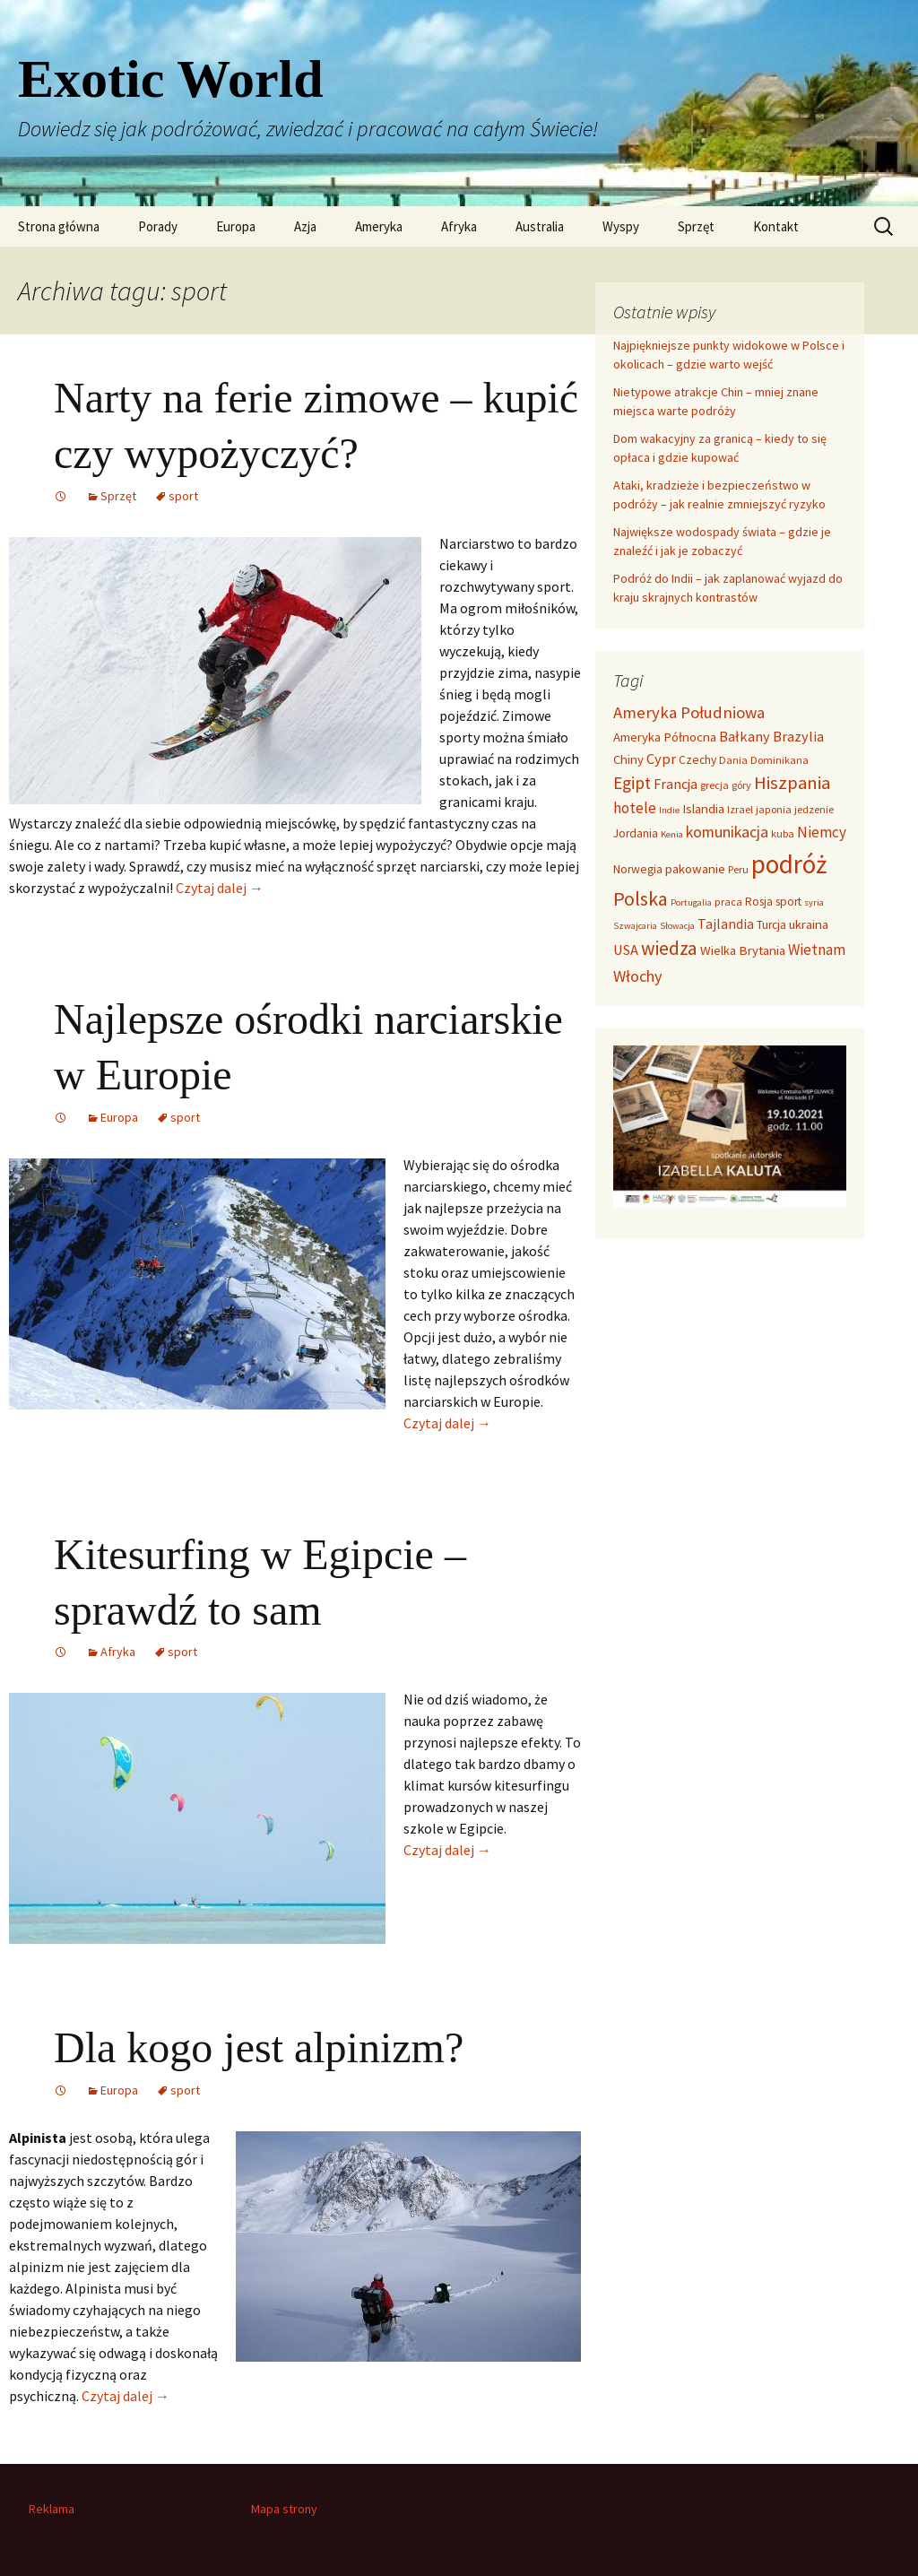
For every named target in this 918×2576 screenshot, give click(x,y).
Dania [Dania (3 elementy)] (733, 760)
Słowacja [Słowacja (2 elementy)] (677, 926)
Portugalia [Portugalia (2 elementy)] (691, 902)
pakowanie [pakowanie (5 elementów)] (695, 869)
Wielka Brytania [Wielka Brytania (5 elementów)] (742, 950)
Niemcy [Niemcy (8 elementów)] (821, 832)
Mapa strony (284, 2509)
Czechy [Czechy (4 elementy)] (697, 760)
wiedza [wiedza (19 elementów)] (669, 948)
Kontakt (776, 226)
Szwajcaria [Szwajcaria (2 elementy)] (635, 926)
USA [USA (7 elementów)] (625, 949)
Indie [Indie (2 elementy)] (669, 810)
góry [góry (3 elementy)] (741, 785)
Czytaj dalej (220, 888)
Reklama (51, 2509)
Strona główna (59, 226)
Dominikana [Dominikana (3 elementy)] (779, 760)
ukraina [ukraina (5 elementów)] (808, 924)
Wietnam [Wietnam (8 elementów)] (816, 949)
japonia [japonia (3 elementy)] (774, 809)
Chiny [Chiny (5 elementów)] (628, 759)
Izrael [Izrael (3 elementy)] (740, 809)
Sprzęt (696, 226)
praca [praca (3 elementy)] (728, 901)
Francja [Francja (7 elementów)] (675, 784)
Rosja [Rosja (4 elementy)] (759, 901)
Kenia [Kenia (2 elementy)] (672, 834)
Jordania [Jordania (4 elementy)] (635, 833)
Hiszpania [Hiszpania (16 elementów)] (792, 782)
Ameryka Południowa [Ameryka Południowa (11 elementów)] (689, 712)
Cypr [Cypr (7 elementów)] (661, 759)
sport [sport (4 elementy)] (788, 901)
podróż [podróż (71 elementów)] (789, 863)
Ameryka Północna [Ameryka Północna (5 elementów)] (664, 737)
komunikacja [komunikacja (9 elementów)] (727, 832)
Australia (539, 226)
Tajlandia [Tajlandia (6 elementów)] (725, 923)
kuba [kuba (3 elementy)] (782, 833)
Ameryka (379, 226)
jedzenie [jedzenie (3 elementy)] (814, 809)
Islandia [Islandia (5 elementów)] (703, 809)
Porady (158, 226)
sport (183, 496)
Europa (235, 226)
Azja (305, 226)
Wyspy (620, 226)
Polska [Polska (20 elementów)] (640, 898)
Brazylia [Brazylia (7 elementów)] (798, 736)
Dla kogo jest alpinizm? (258, 2047)
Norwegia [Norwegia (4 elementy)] (638, 869)
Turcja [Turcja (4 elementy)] (771, 924)
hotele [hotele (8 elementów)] (634, 808)
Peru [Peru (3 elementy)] (738, 869)
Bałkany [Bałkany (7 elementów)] (744, 736)
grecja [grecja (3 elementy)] (714, 785)
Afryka (459, 226)
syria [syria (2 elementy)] (814, 902)
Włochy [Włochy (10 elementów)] (638, 976)
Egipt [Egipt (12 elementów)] (632, 783)
